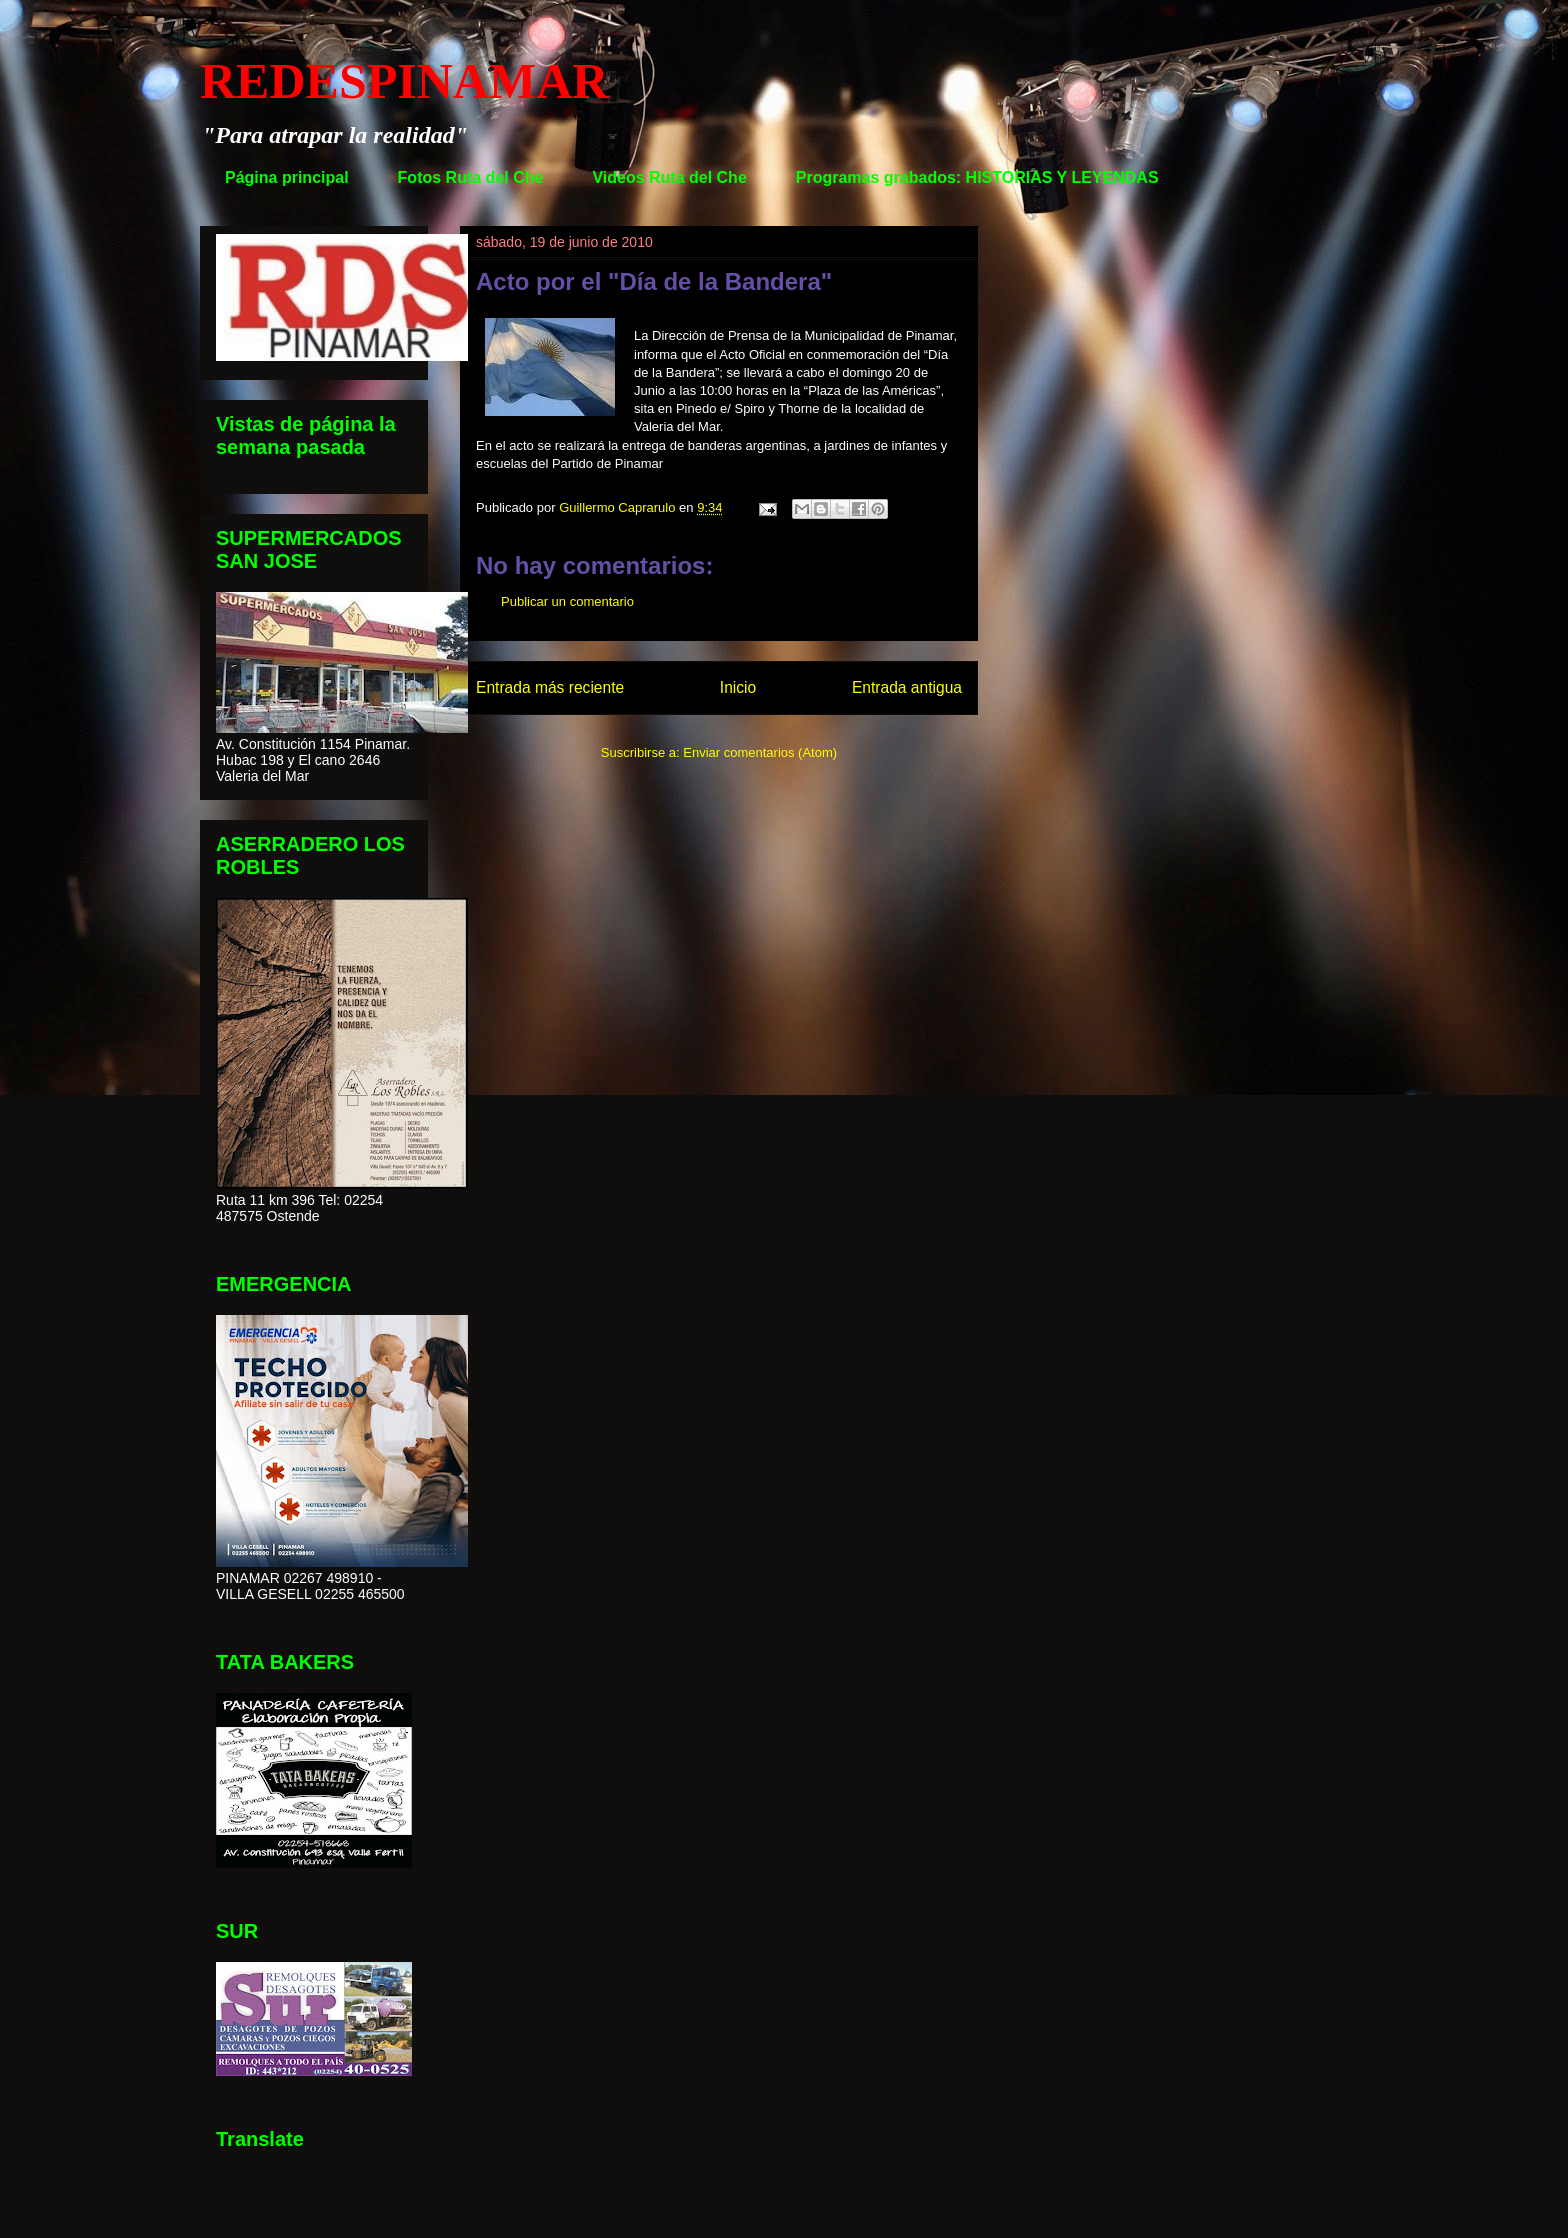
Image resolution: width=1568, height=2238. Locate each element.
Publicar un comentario (567, 601)
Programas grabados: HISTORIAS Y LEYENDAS (977, 177)
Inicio (738, 687)
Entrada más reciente (550, 687)
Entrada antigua (907, 687)
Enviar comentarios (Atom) (760, 752)
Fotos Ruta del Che (471, 177)
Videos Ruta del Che (669, 177)
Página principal (287, 177)
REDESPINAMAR (404, 81)
